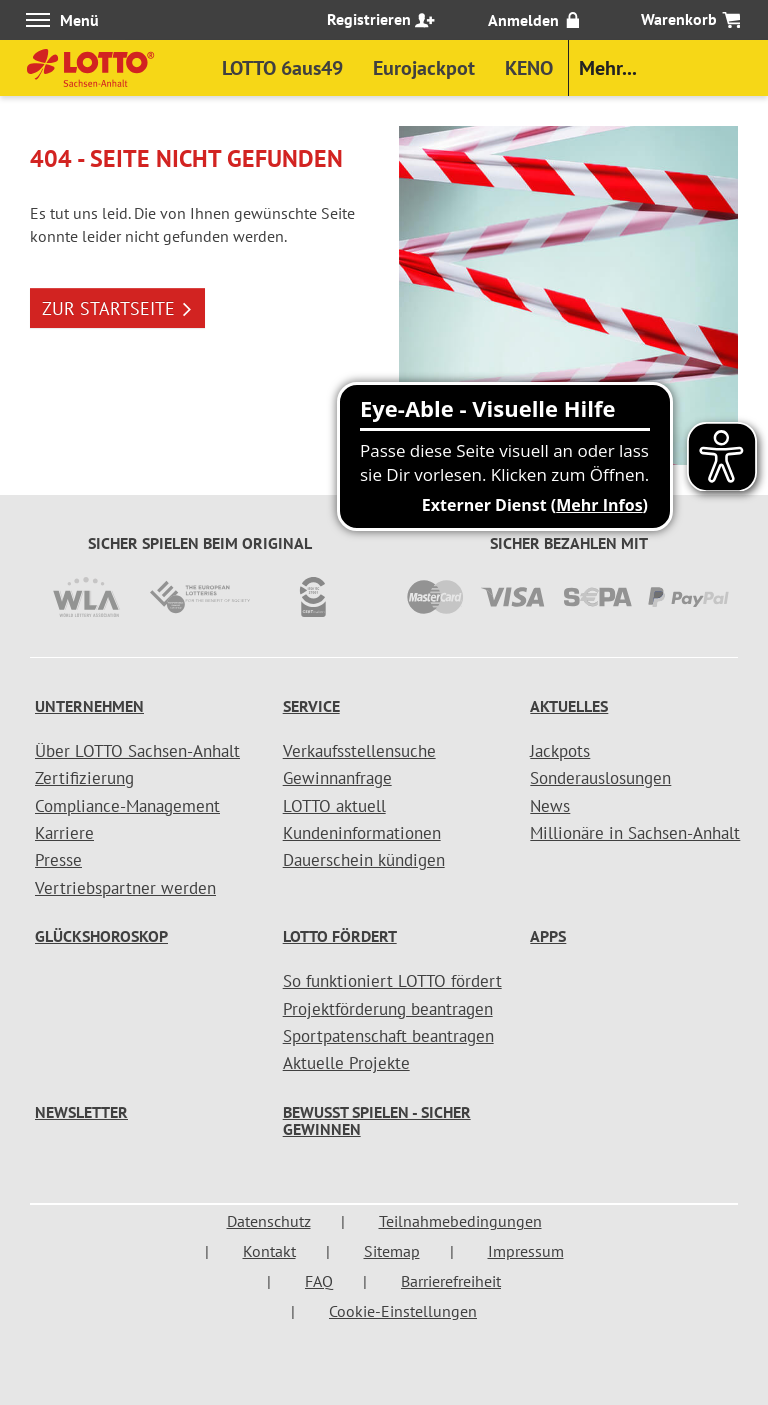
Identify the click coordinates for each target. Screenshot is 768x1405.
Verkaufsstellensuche (359, 751)
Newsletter (81, 1112)
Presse (58, 860)
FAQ (319, 1281)
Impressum (526, 1251)
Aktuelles (569, 706)
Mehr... (608, 68)
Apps (548, 936)
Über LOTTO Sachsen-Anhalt (137, 751)
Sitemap (392, 1251)
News (550, 806)
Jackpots (560, 751)
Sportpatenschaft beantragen (388, 1036)
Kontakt (269, 1251)
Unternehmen (89, 706)
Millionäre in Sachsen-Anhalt (635, 833)
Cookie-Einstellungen (403, 1311)
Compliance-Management (127, 806)
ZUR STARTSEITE (117, 308)
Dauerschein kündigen (364, 860)
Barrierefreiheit (451, 1281)
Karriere (64, 833)
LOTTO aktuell (334, 806)
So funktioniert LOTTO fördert (392, 981)
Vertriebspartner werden (125, 888)
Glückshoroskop (101, 936)
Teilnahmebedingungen (460, 1221)
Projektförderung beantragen (388, 1009)
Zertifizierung (84, 778)
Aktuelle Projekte (346, 1063)
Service (311, 706)
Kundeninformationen (362, 833)
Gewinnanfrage (337, 778)
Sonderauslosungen (600, 778)
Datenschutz (269, 1221)
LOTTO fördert (340, 936)
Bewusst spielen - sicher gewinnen (377, 1121)
